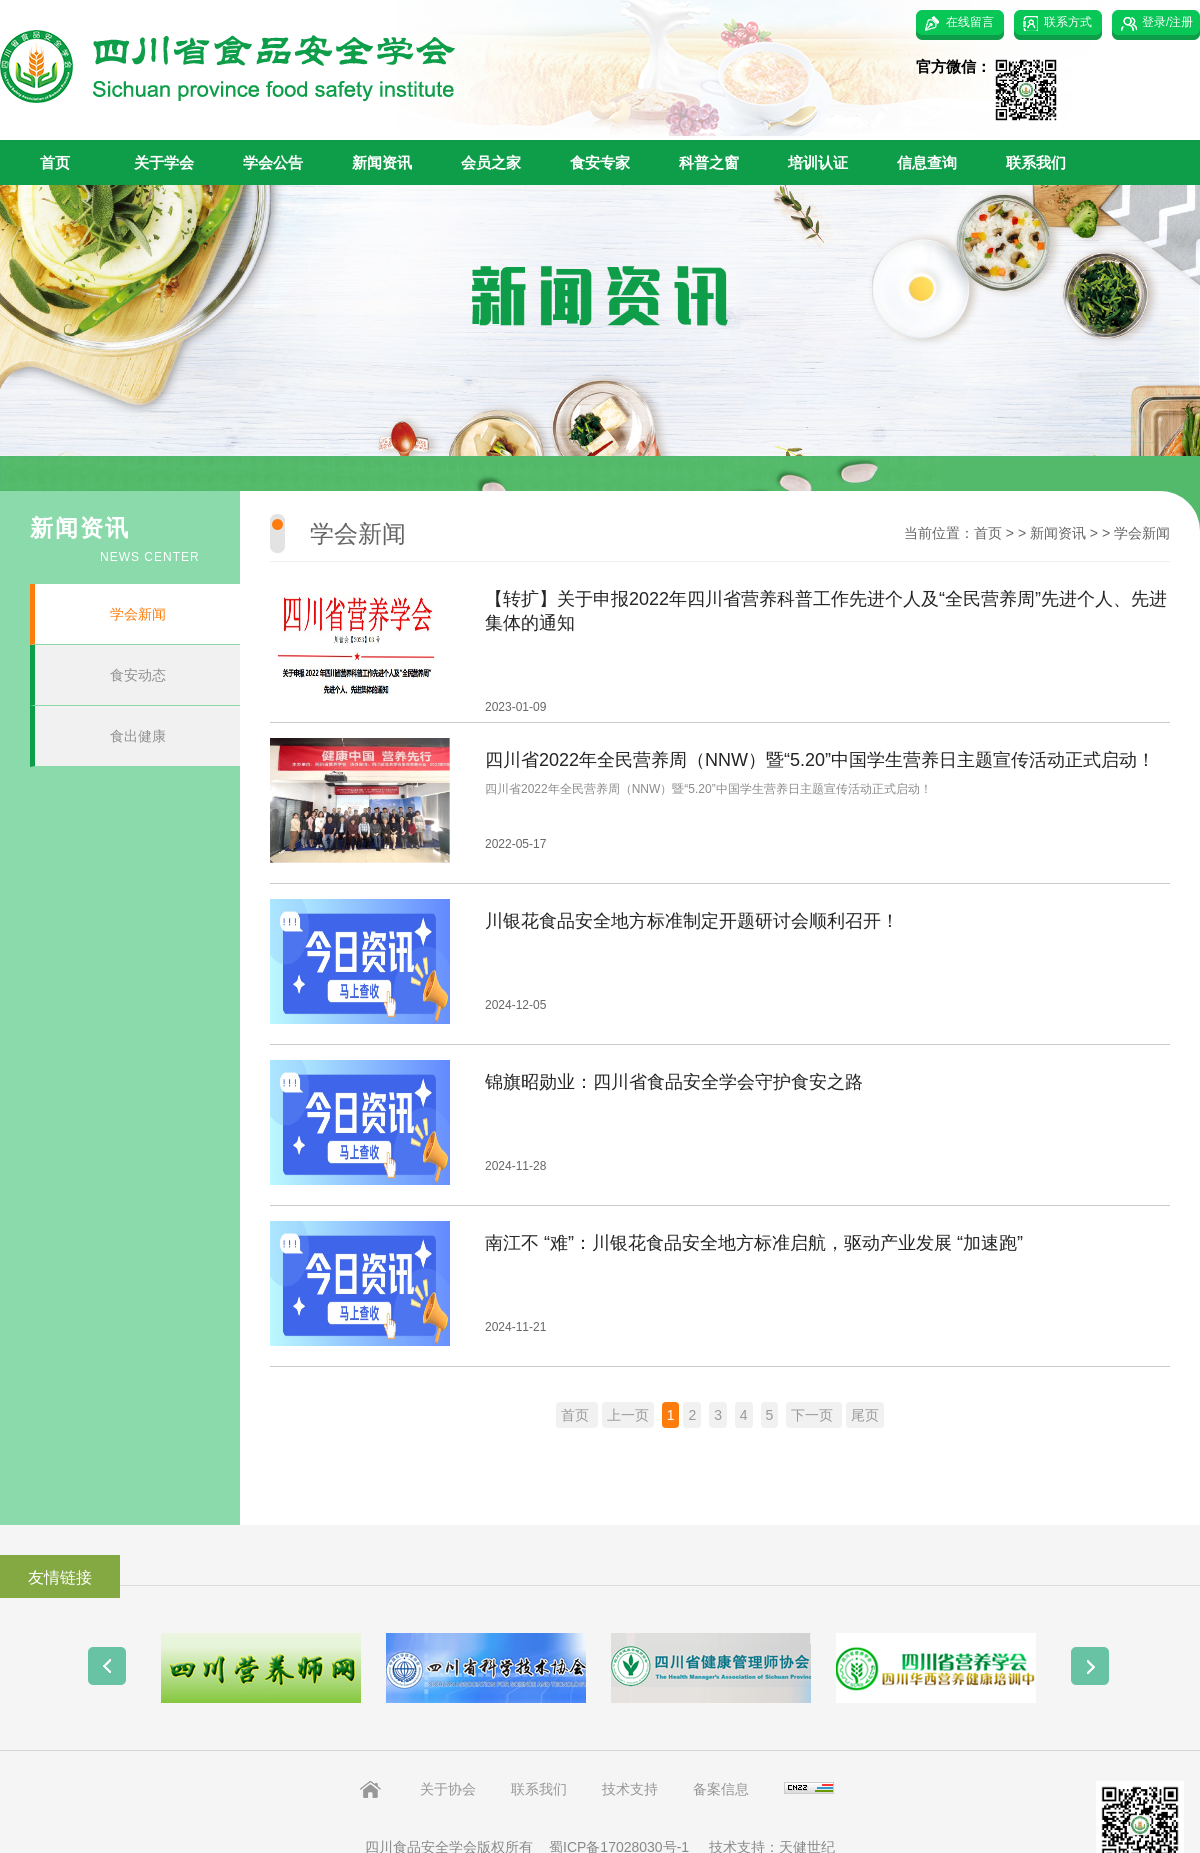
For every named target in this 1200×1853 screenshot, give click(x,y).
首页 (55, 162)
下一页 (814, 1415)
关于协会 (448, 1789)
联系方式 (1068, 22)
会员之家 (491, 162)
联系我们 (1036, 162)
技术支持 (630, 1789)
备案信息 (721, 1789)
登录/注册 (1167, 22)
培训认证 (818, 162)
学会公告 (273, 162)
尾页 (865, 1415)
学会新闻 (138, 614)
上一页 (628, 1415)
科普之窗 (709, 162)
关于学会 (164, 162)
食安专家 (600, 162)
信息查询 (927, 162)
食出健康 (138, 736)
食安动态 (138, 675)
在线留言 (970, 22)
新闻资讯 (382, 162)
